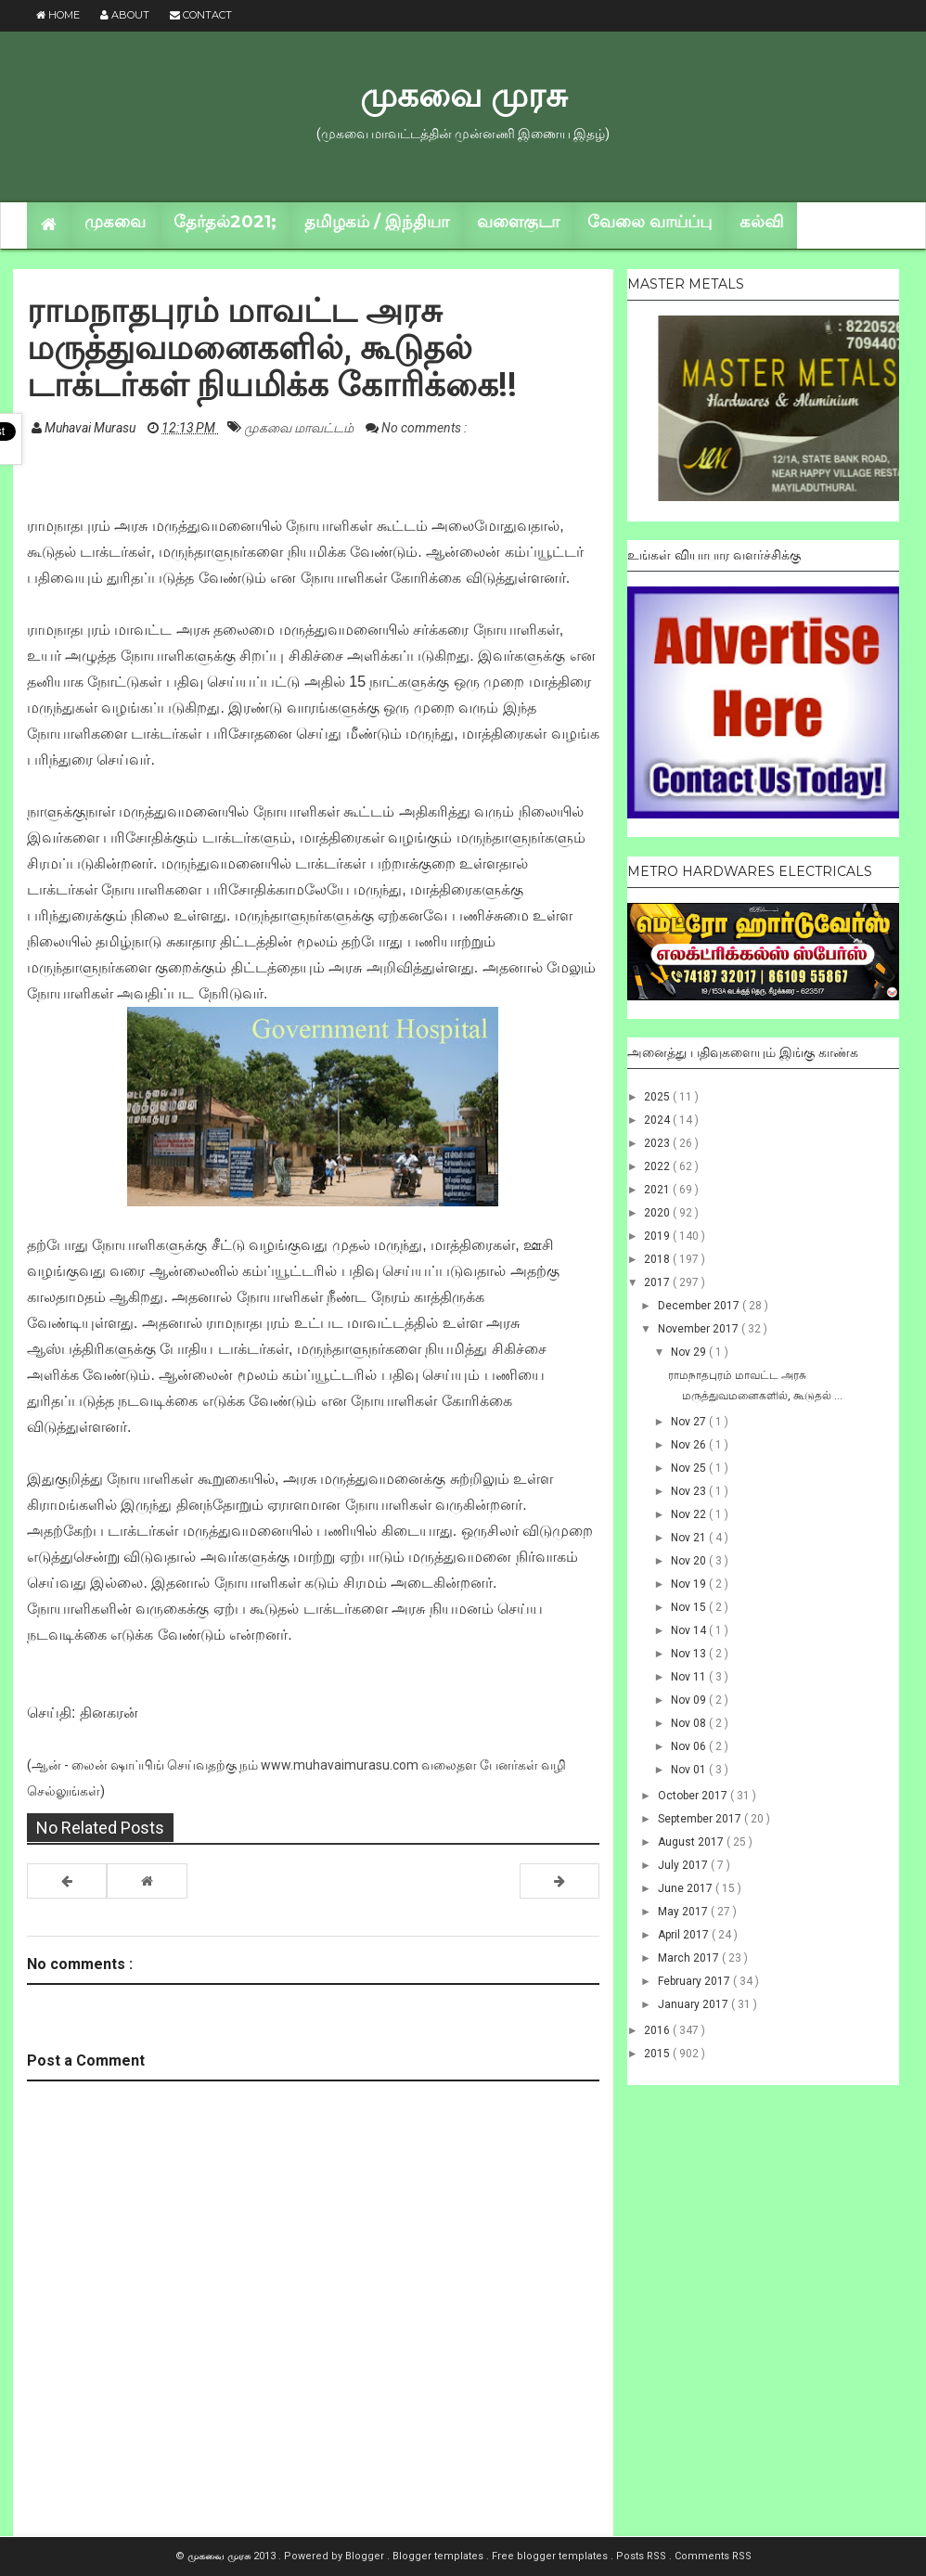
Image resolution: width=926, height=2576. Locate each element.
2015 (658, 2053)
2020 (658, 1212)
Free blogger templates (551, 2556)
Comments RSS (713, 2556)
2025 (658, 1096)
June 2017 (686, 1888)
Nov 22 (690, 1514)
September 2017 (701, 1818)
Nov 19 (690, 1584)
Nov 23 (690, 1491)
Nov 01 (690, 1769)
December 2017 (700, 1305)
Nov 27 (690, 1421)
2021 (658, 1189)
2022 (658, 1166)
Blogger (366, 2556)
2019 (658, 1236)
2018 (658, 1259)
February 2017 (695, 1981)
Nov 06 (690, 1746)
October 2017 (694, 1795)
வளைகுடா (518, 222)
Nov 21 (690, 1537)
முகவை (115, 222)
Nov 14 (690, 1630)
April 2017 (685, 1934)
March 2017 (690, 1957)
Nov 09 (690, 1700)
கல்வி (761, 222)
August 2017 (692, 1841)
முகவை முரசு (463, 94)
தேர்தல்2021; (225, 222)
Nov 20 (690, 1560)
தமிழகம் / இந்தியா (376, 222)
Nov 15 (690, 1607)
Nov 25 (690, 1468)
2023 (658, 1143)
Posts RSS (642, 2556)
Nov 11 (690, 1676)
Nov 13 (690, 1653)
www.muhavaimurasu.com (339, 1765)
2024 (658, 1120)
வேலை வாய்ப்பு (649, 222)
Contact (201, 14)
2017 (658, 1282)
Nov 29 (690, 1352)
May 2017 (684, 1911)
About (124, 14)
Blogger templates (439, 2556)
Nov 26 (690, 1444)
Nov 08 (690, 1723)
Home (58, 14)
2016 (658, 2030)
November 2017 (699, 1328)
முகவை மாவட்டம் (300, 427)
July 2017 (684, 1865)
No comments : (424, 427)
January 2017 (694, 2004)
